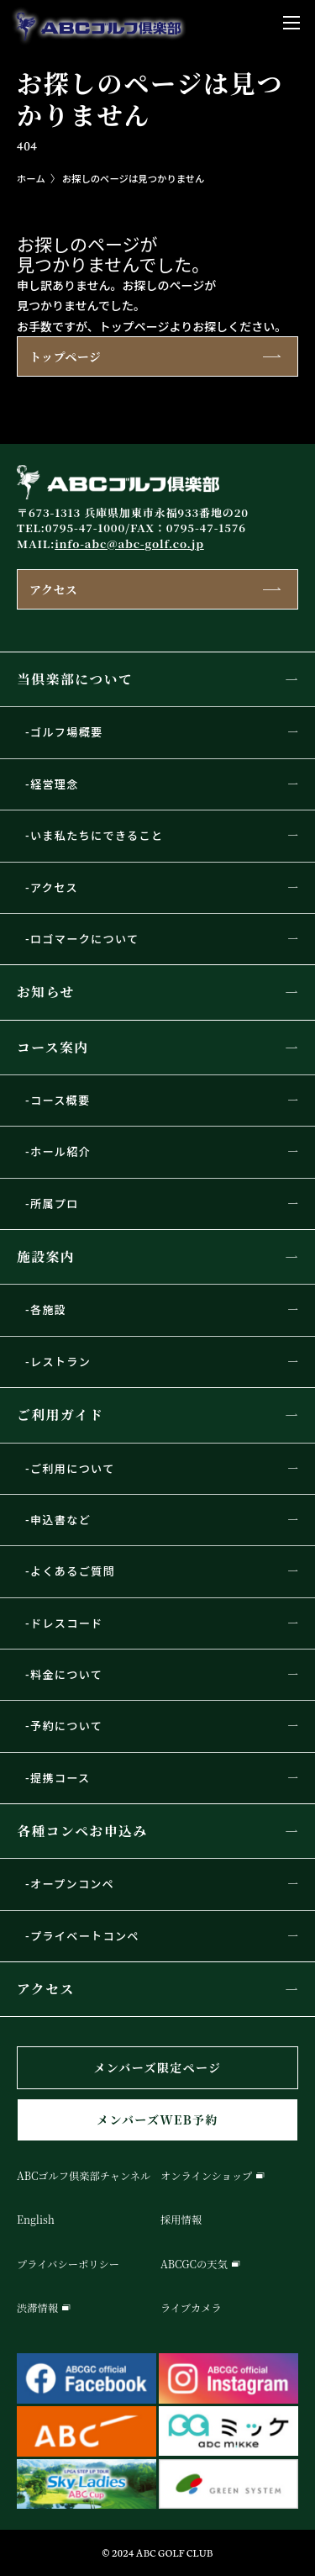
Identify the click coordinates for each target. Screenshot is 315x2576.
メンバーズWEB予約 (157, 2119)
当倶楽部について (75, 679)
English (36, 2219)
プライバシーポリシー (68, 2264)
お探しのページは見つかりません (133, 178)
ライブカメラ (191, 2307)
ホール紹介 (60, 1151)
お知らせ (46, 991)
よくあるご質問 (72, 1571)
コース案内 (53, 1047)
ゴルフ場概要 (66, 732)
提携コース (60, 1778)
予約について (66, 1726)
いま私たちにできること (96, 835)
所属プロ (54, 1203)
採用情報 (181, 2219)
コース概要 (60, 1100)
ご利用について (72, 1468)
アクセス (53, 589)
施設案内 (46, 1256)
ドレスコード (66, 1623)
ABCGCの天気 (194, 2264)
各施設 (48, 1309)
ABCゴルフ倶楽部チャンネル (83, 2175)
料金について (66, 1674)
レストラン (60, 1362)
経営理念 (54, 784)
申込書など (60, 1520)
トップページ (65, 356)
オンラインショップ (206, 2175)
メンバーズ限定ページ (157, 2067)
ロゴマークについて (84, 939)
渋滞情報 (37, 2307)
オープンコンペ (72, 1884)
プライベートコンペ (84, 1936)
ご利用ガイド (60, 1414)
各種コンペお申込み (82, 1830)
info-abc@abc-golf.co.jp (129, 544)
